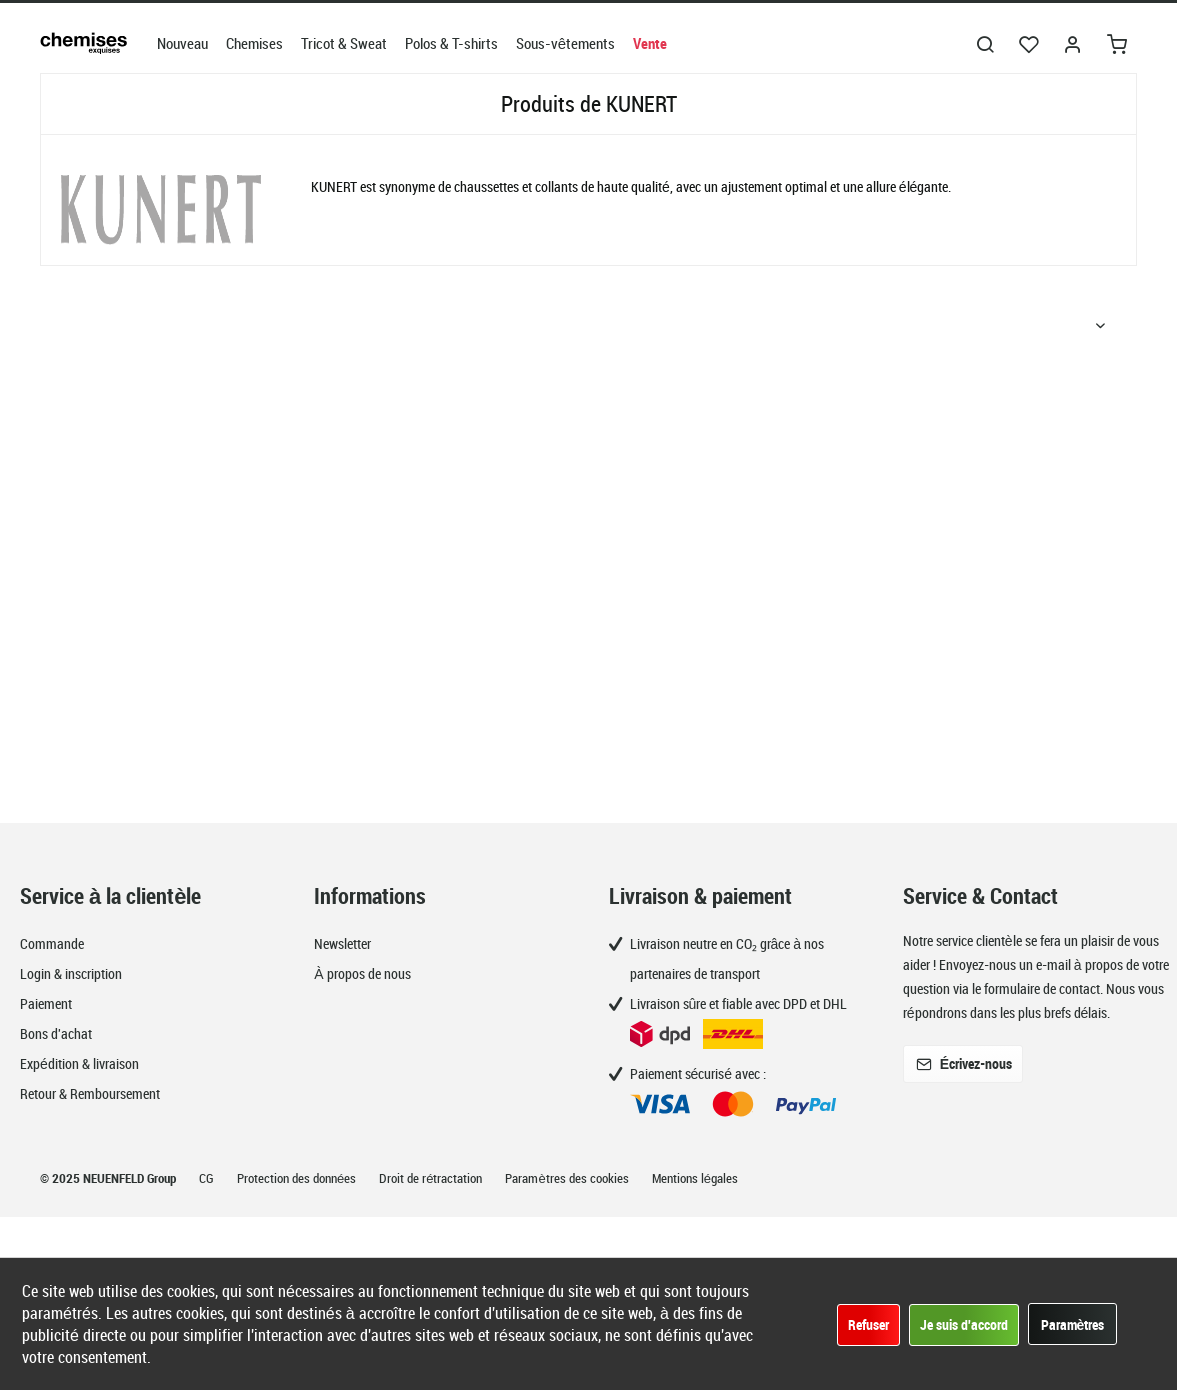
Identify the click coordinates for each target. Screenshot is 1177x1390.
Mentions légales (695, 1178)
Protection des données (298, 1178)
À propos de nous (362, 973)
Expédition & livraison (79, 1063)
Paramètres (1073, 1324)
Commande (52, 943)
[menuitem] (182, 43)
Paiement (46, 1003)
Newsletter (342, 943)
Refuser (868, 1324)
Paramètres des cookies (568, 1178)
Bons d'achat (56, 1033)
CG (208, 1178)
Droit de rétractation (432, 1178)
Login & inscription (71, 973)
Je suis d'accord (964, 1324)
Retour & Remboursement (90, 1093)
